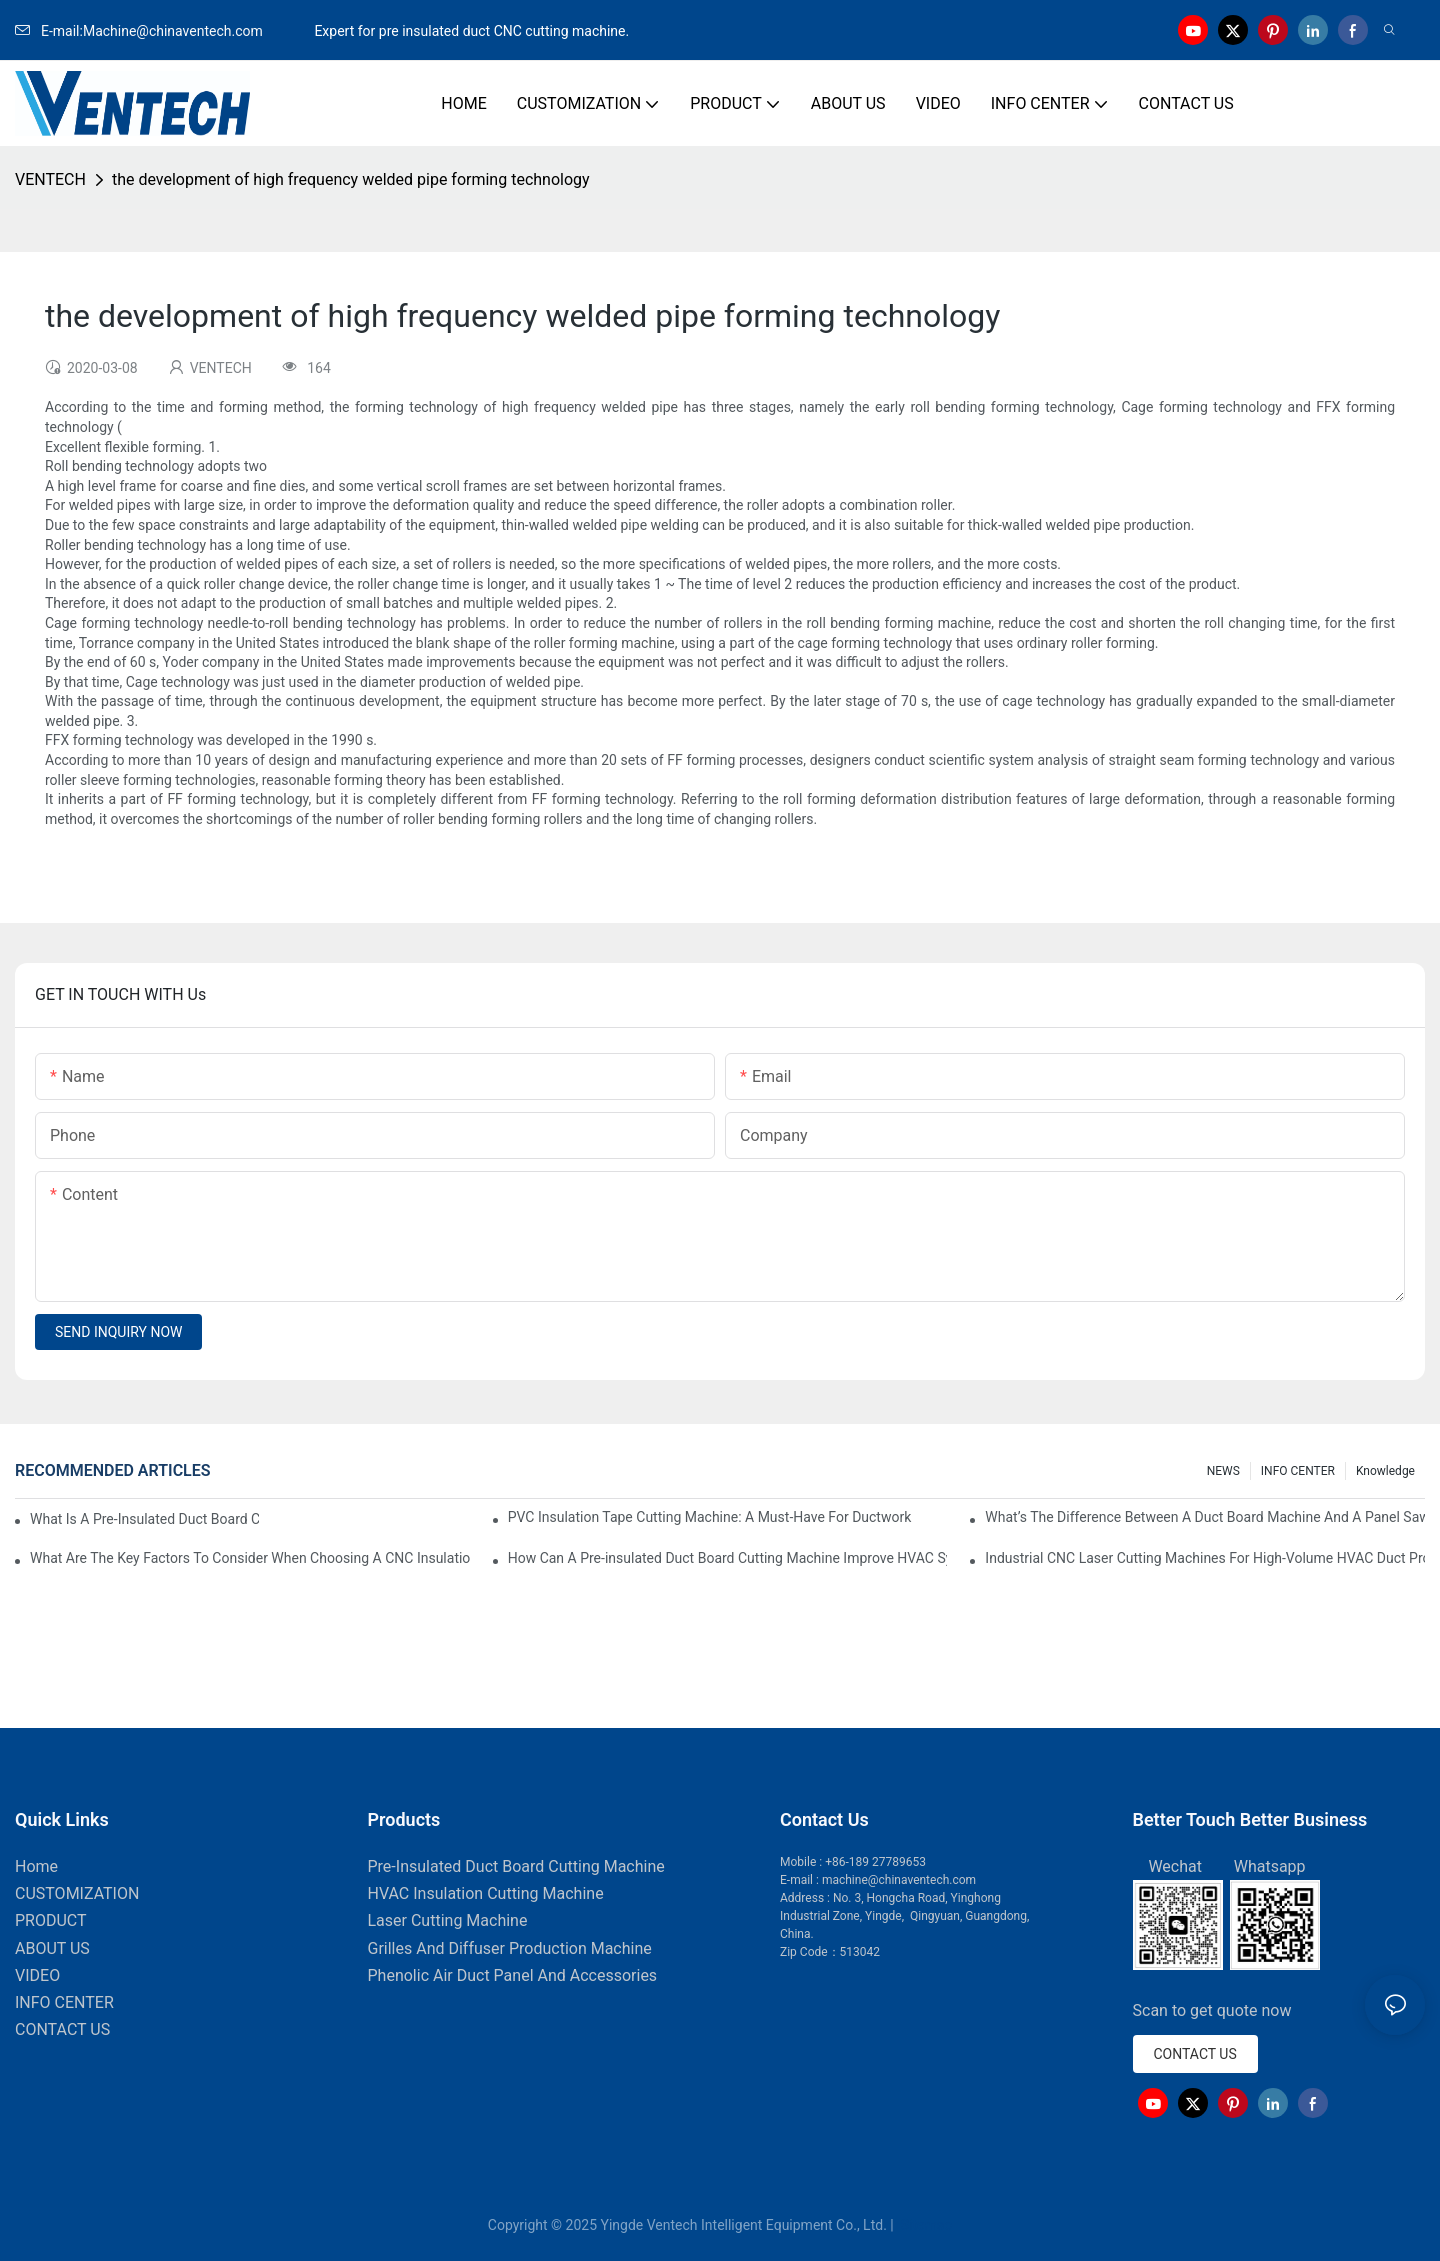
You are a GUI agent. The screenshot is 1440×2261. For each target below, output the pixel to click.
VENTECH (50, 179)
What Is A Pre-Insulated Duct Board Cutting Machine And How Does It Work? (144, 1519)
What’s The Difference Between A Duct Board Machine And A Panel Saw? (1205, 1517)
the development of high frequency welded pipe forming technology (351, 179)
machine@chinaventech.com (899, 1880)
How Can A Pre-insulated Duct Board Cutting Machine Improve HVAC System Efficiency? (728, 1558)
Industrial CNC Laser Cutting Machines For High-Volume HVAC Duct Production (1205, 1558)
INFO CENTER (1298, 1471)
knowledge (1385, 1471)
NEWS (1223, 1471)
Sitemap (924, 2225)
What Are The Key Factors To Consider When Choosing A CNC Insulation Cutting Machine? (250, 1558)
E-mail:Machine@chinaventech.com (163, 31)
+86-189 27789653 (875, 1862)
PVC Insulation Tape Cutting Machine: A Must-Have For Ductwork (710, 1517)
